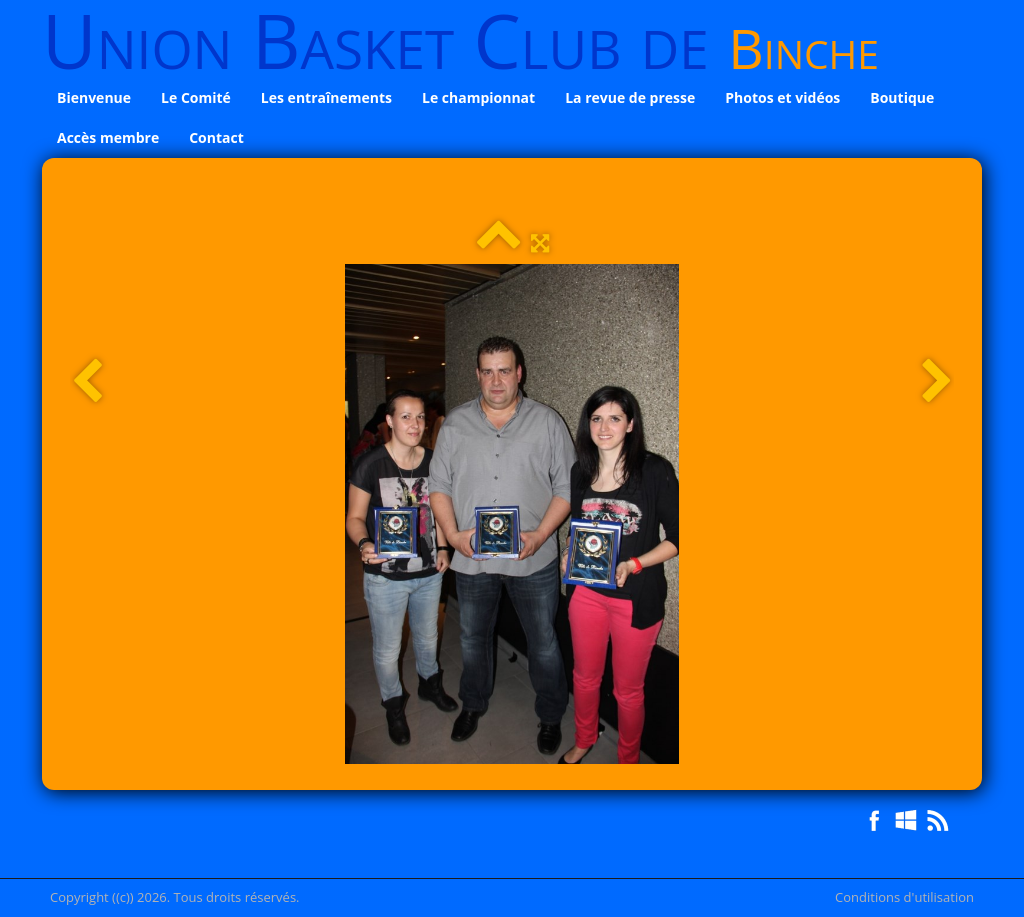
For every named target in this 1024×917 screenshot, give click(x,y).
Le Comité (196, 97)
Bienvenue (94, 97)
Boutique (902, 97)
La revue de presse (630, 97)
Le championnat (478, 97)
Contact (216, 137)
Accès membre (108, 137)
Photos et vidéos (782, 97)
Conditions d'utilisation (904, 897)
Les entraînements (326, 97)
